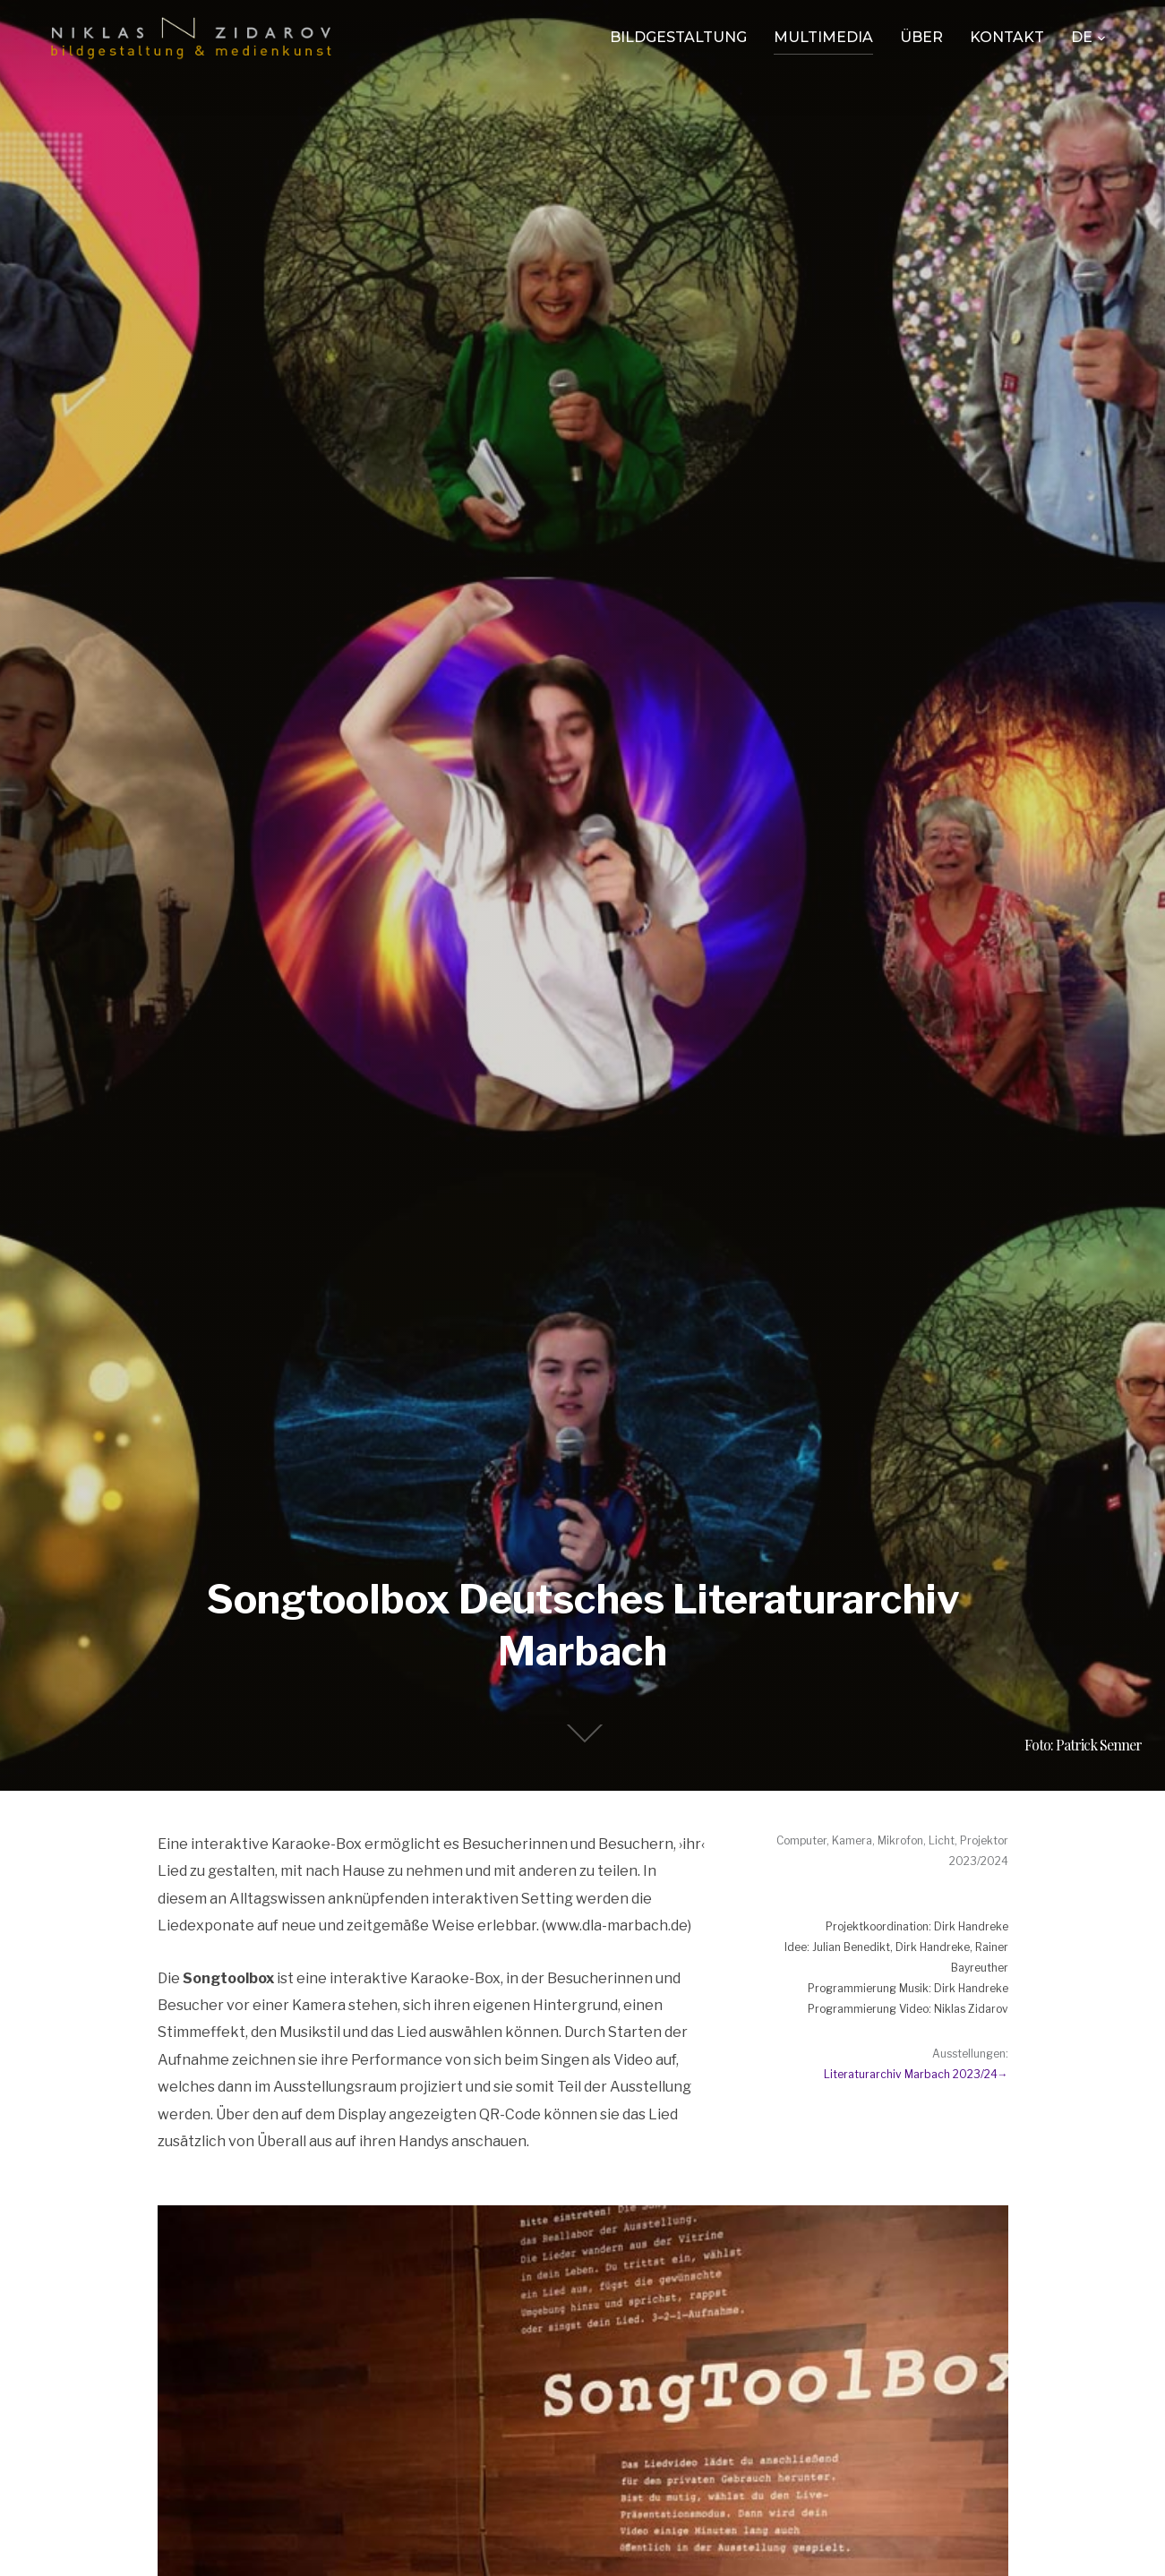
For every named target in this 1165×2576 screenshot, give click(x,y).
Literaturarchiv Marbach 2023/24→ (916, 2074)
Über (921, 37)
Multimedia (823, 37)
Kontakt (1007, 37)
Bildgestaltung (678, 37)
